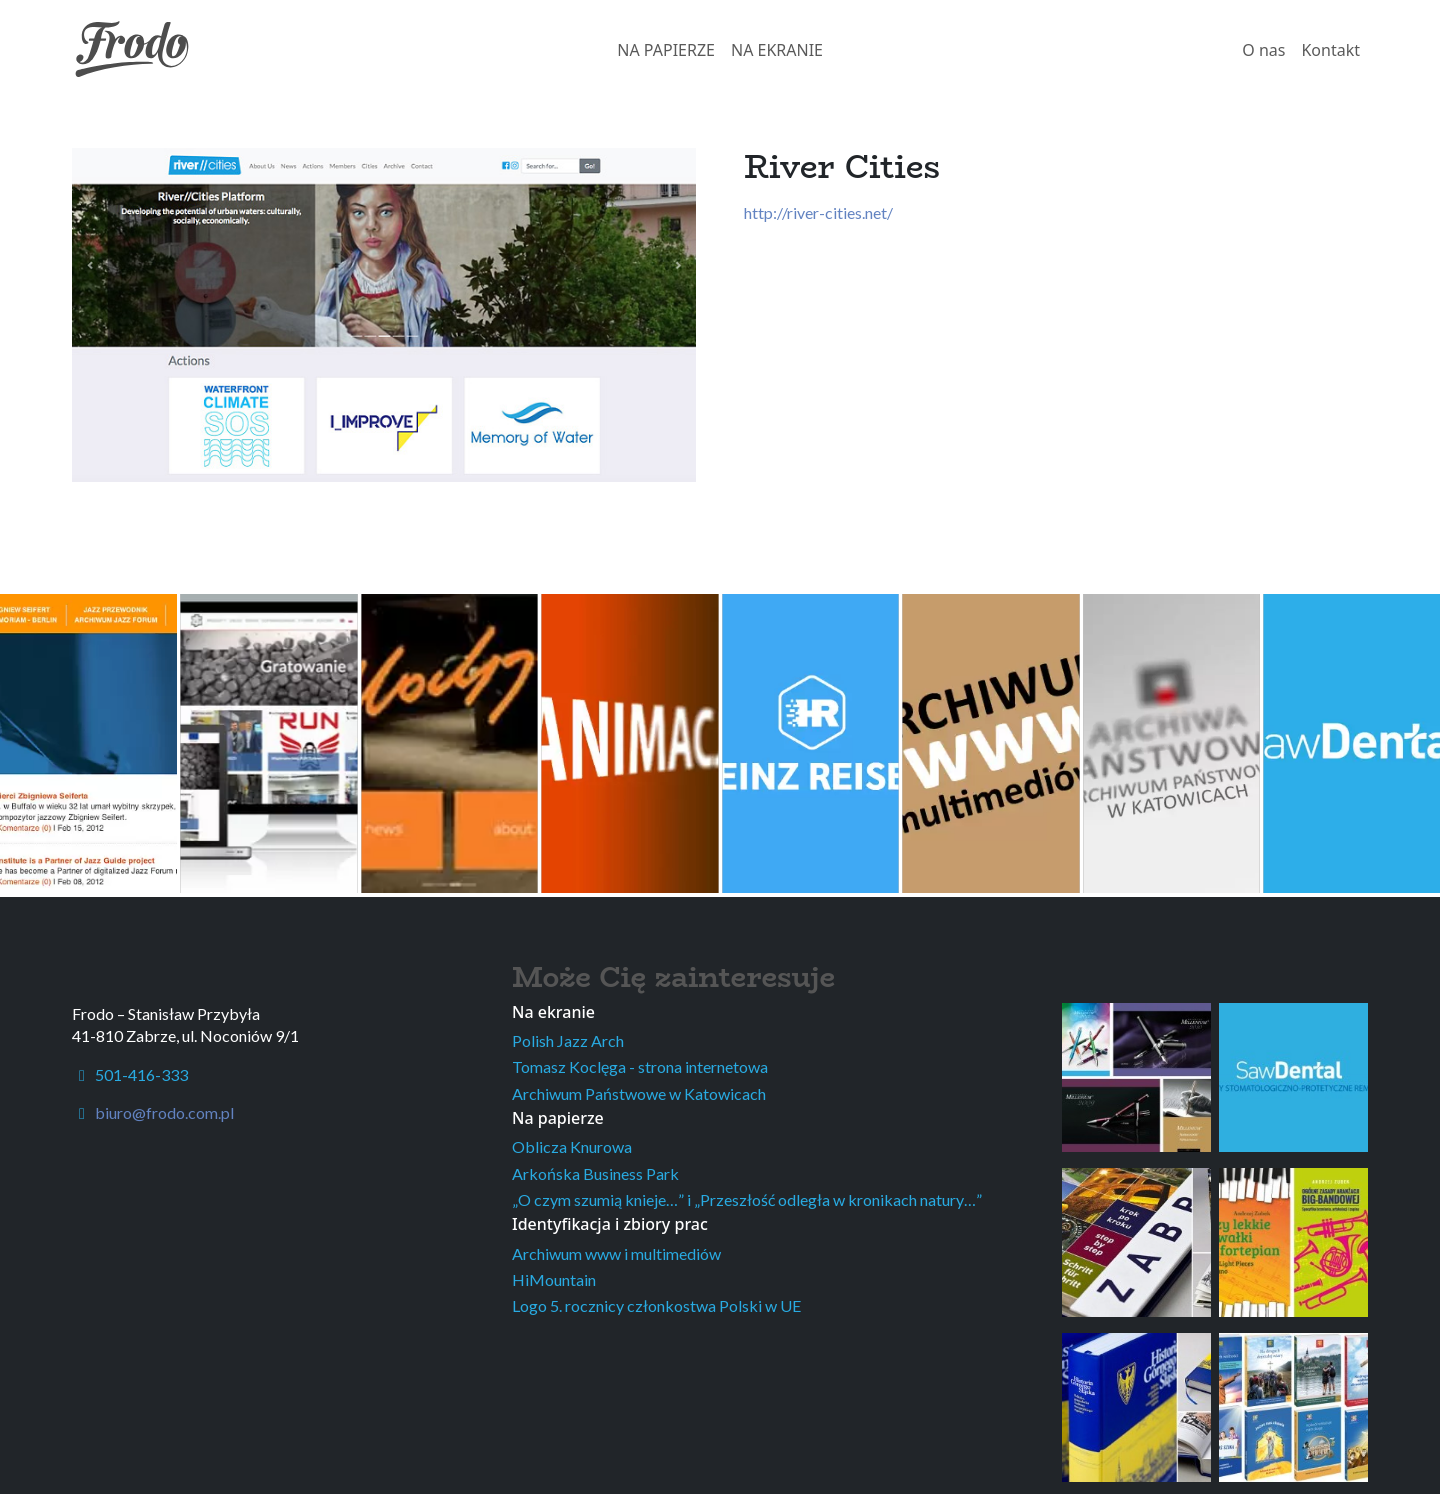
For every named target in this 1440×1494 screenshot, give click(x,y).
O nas (1263, 50)
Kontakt (1330, 50)
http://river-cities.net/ (818, 212)
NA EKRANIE (777, 50)
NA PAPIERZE (666, 50)
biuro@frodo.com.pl (164, 1112)
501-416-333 (130, 1074)
